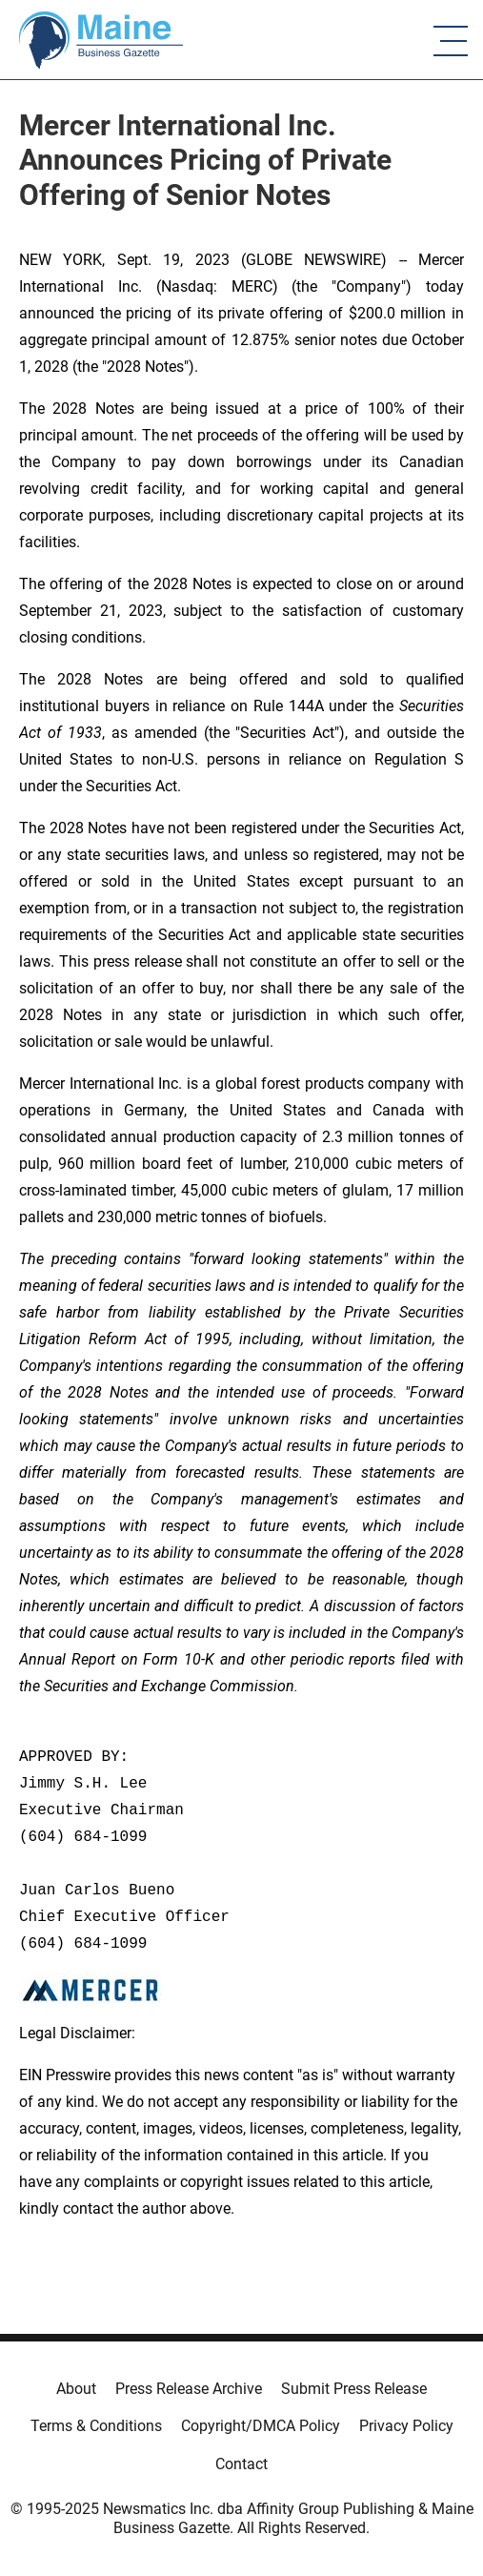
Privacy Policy (406, 2426)
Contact (241, 2464)
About (76, 2389)
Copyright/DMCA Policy (260, 2426)
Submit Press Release (354, 2389)
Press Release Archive (188, 2389)
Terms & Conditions (96, 2426)
